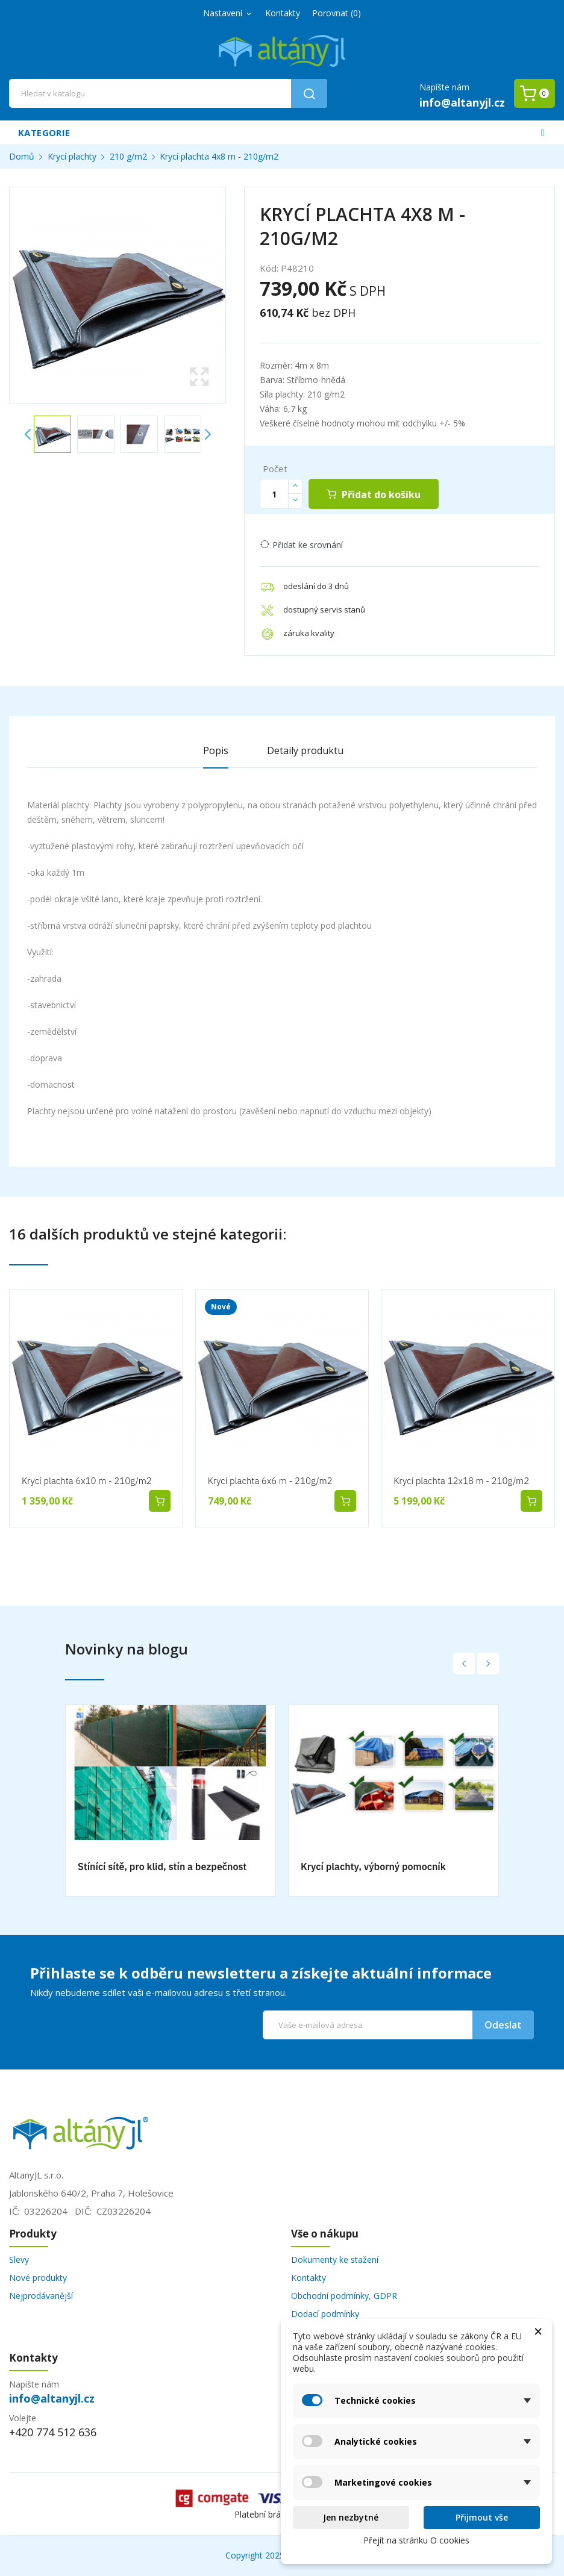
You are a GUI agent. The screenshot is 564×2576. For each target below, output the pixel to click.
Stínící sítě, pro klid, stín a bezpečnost (162, 1866)
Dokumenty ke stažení (334, 2259)
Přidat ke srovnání (301, 544)
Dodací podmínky (325, 2313)
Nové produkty (38, 2277)
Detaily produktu (305, 750)
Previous (28, 434)
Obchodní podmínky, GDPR (344, 2295)
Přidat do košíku (380, 494)
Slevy (19, 2259)
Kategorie (44, 132)
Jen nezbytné (350, 2517)
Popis (215, 750)
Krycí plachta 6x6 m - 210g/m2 (270, 1480)
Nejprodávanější (41, 2295)
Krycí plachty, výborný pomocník (373, 1866)
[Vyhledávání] (168, 93)
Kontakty (282, 13)
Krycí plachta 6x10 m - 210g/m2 (87, 1480)
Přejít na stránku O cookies (416, 2540)
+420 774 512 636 (52, 2432)
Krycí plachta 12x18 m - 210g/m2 (461, 1480)
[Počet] (274, 494)
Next (207, 434)
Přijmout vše (482, 2517)
